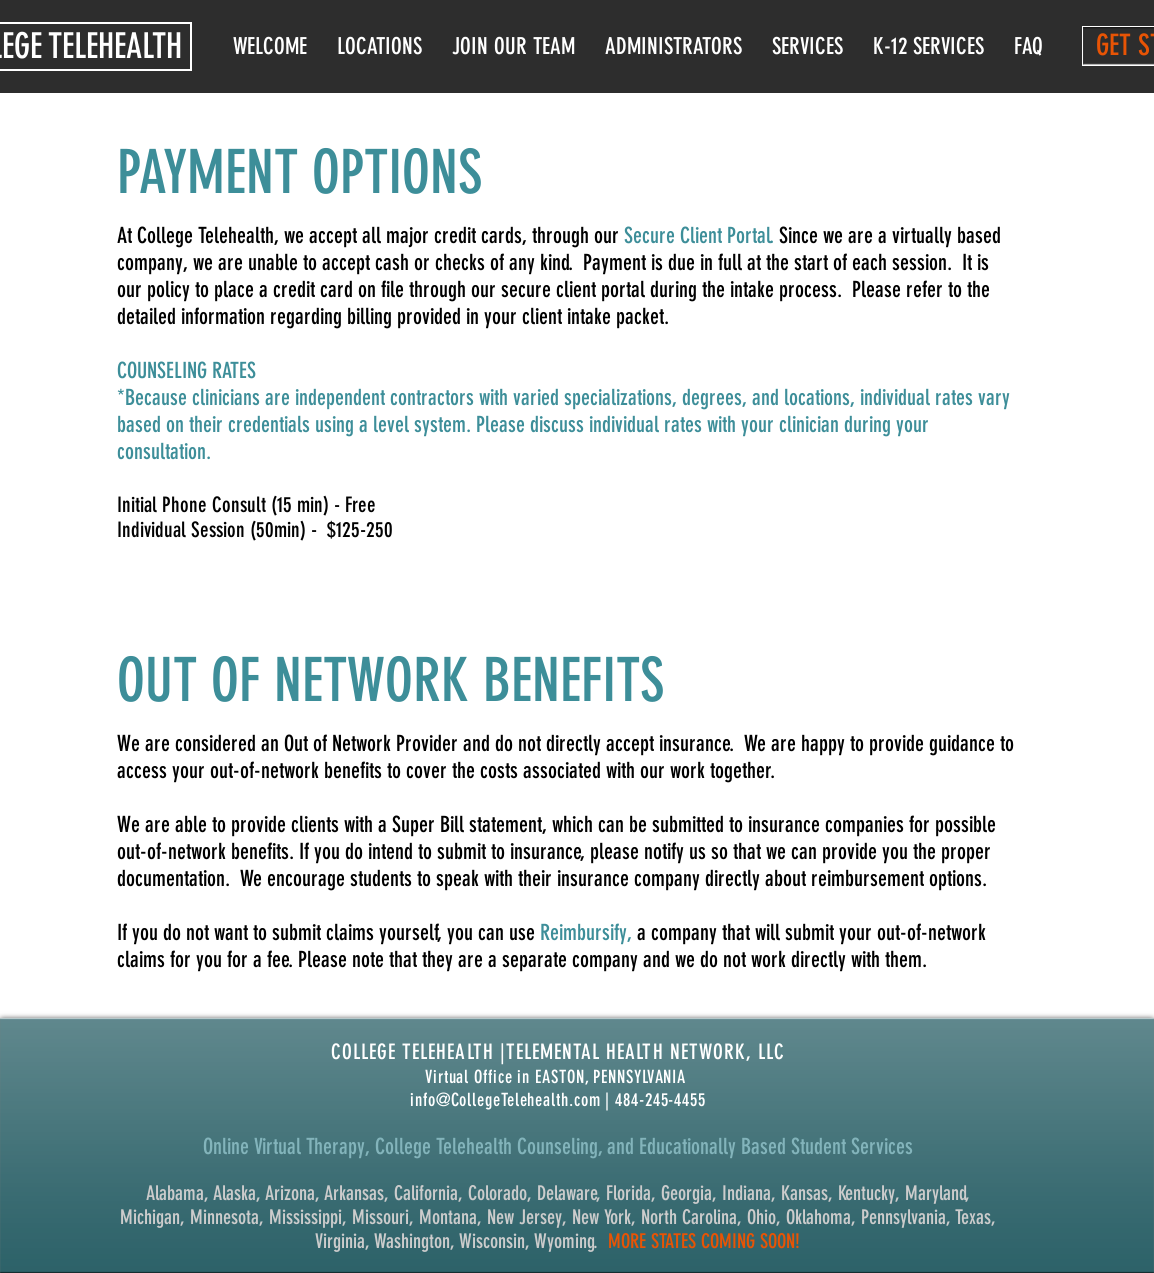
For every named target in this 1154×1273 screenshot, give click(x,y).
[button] (673, 46)
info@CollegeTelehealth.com (505, 1100)
